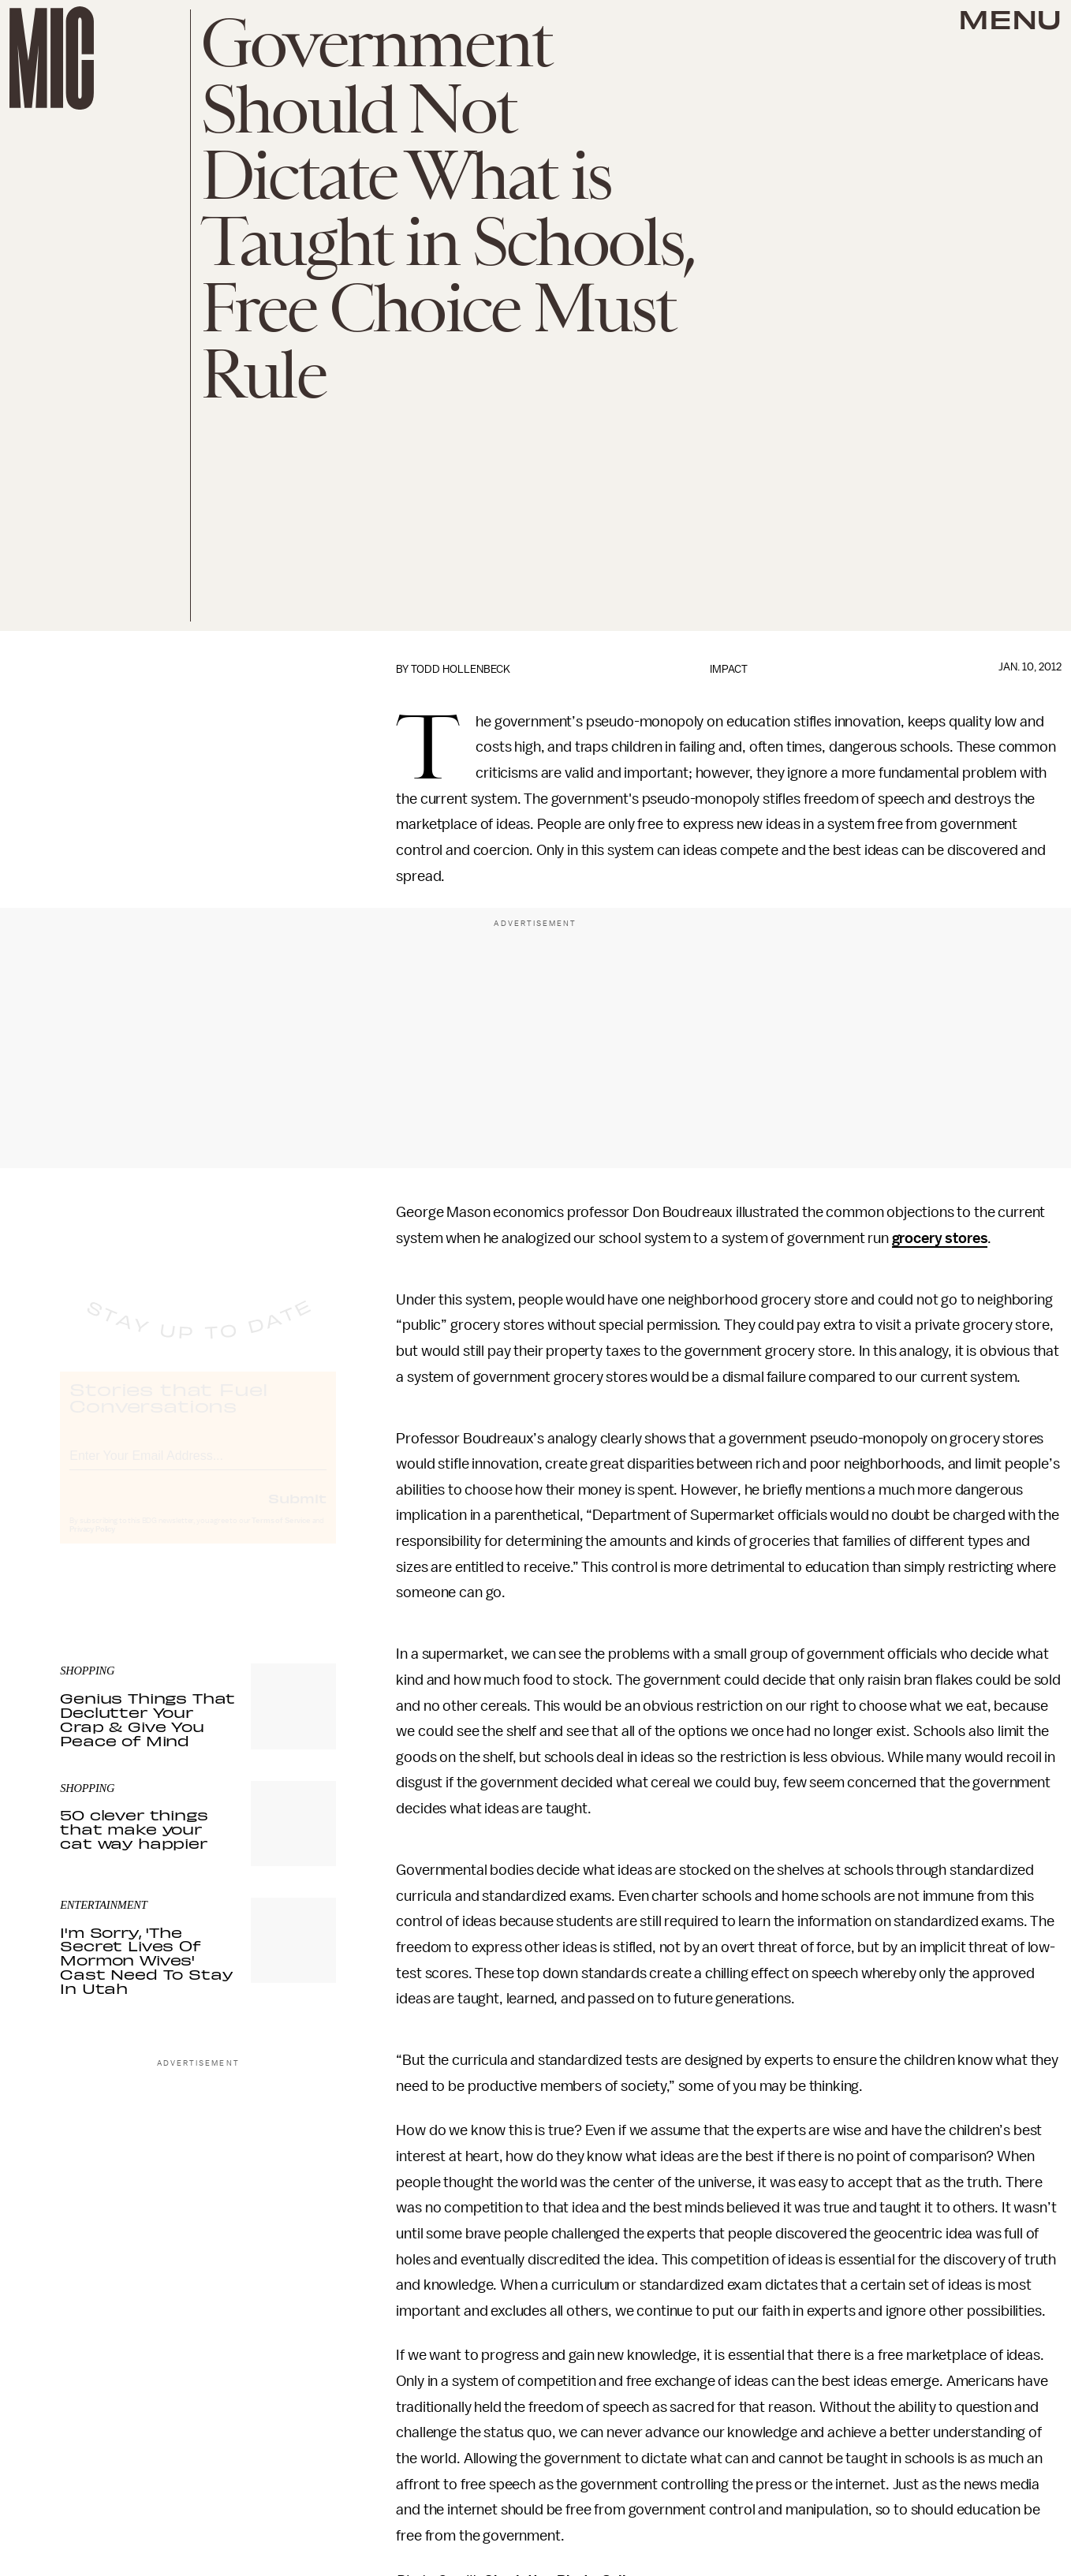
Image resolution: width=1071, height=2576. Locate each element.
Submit (297, 1512)
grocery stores (940, 1238)
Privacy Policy (92, 1543)
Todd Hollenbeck (460, 669)
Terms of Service (281, 1535)
